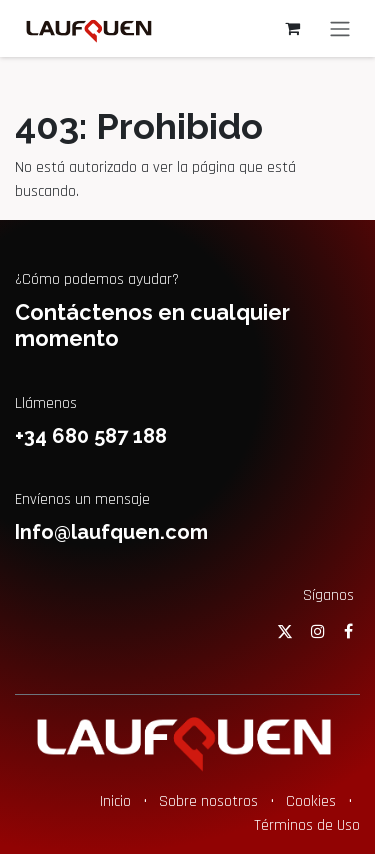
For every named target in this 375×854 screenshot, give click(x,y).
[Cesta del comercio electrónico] (292, 28)
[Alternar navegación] (340, 28)
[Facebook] (348, 631)
